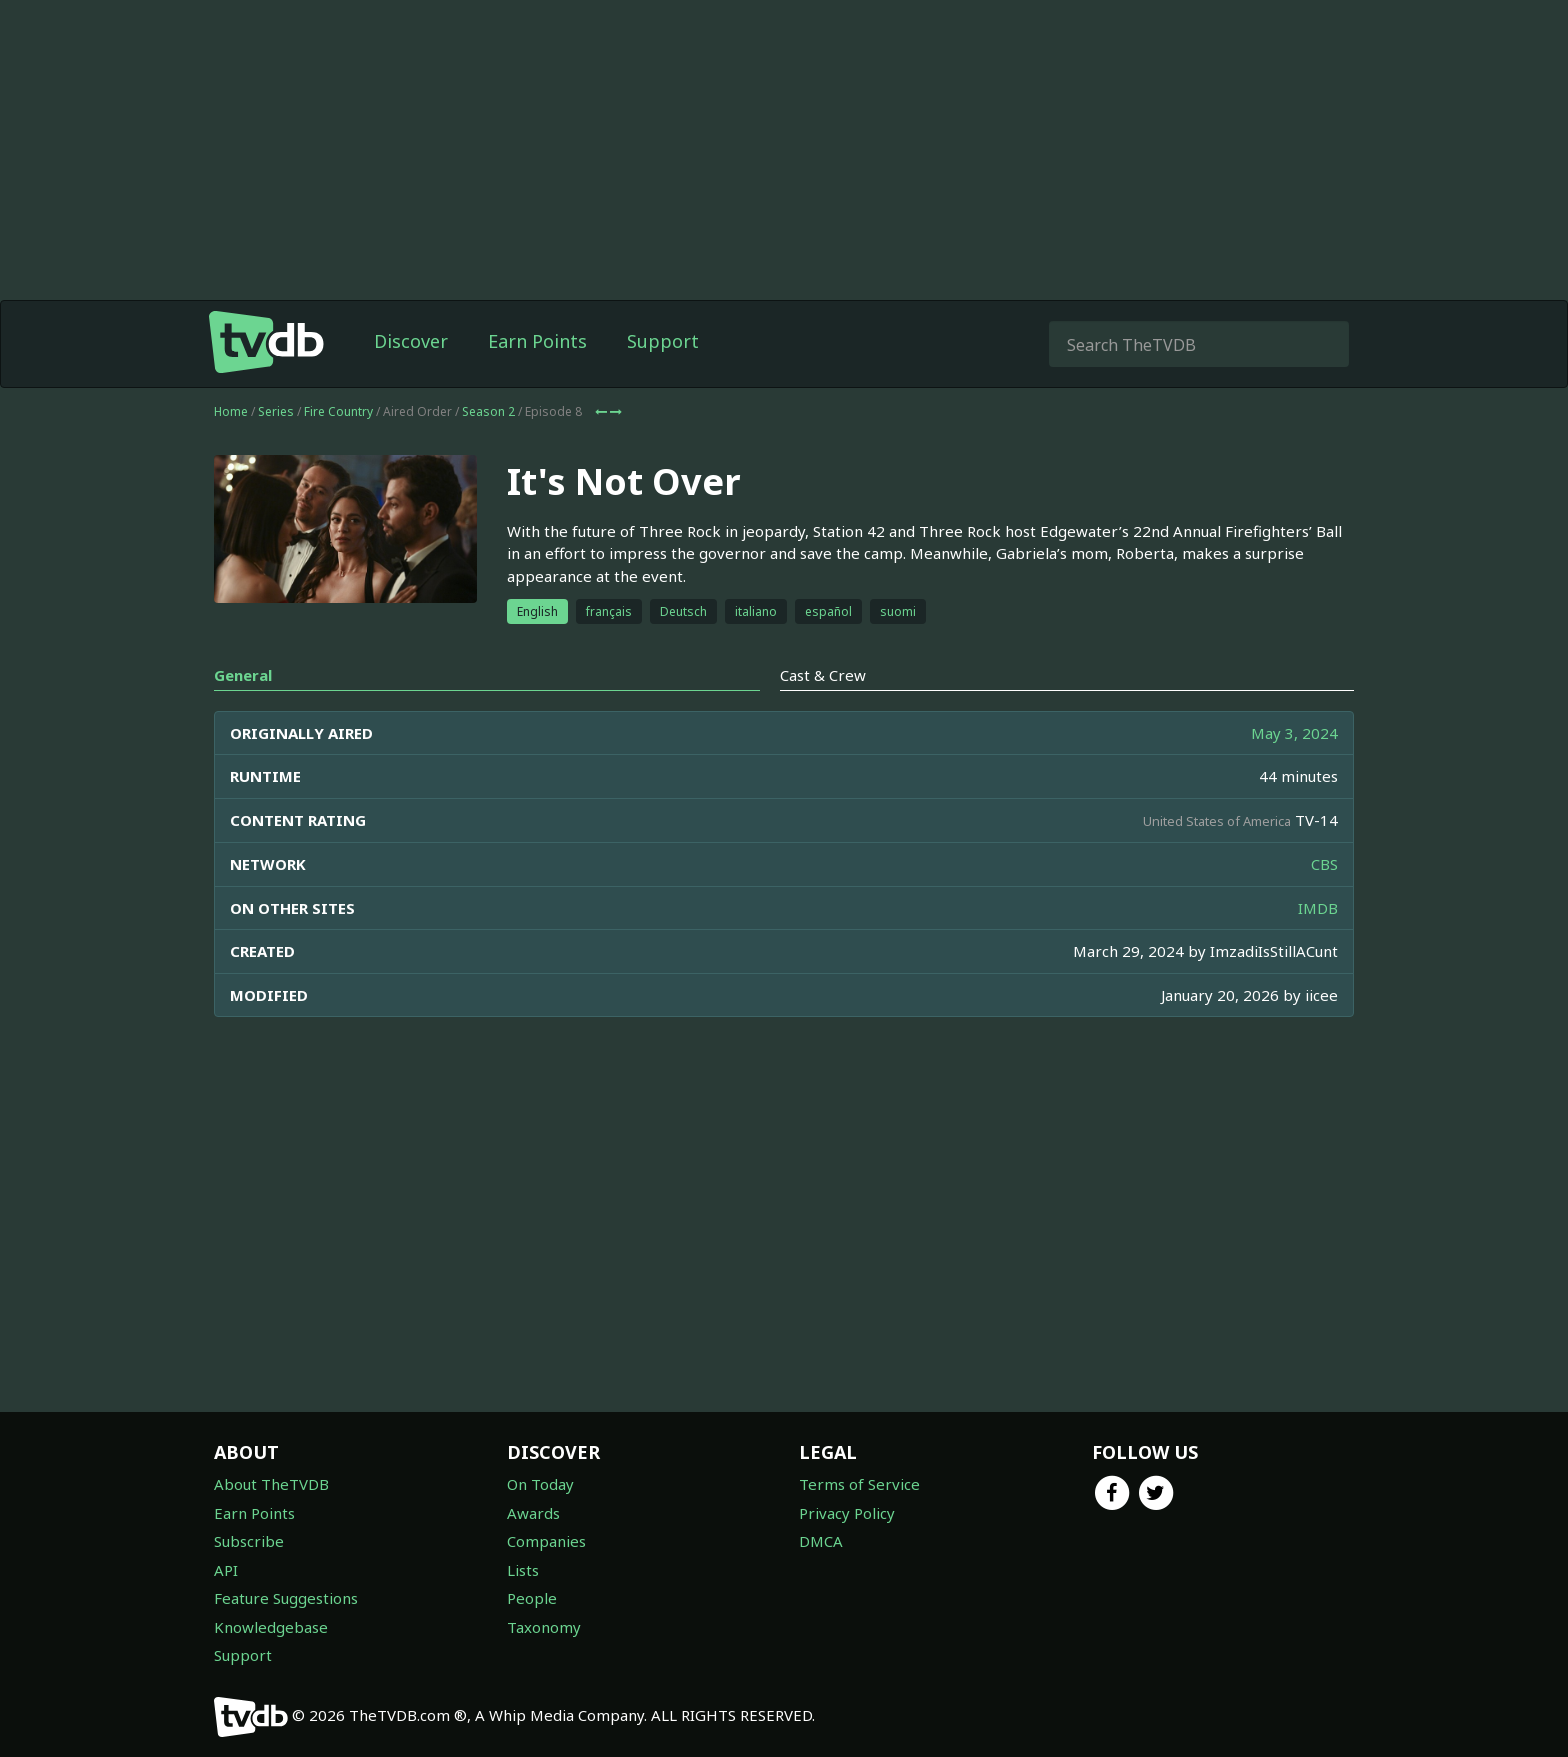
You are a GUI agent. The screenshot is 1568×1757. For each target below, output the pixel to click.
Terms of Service (859, 1484)
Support (663, 341)
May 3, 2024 (1294, 733)
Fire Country (338, 411)
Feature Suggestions (286, 1598)
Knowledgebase (271, 1627)
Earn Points (537, 341)
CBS (1324, 864)
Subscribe (249, 1541)
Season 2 (488, 411)
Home (231, 411)
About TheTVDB (271, 1484)
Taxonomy (544, 1627)
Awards (533, 1513)
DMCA (821, 1541)
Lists (523, 1570)
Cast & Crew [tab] (823, 675)
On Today (540, 1484)
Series (276, 411)
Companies (546, 1541)
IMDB (1318, 908)
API (226, 1570)
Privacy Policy (847, 1513)
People (532, 1598)
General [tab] (243, 675)
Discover (411, 341)
